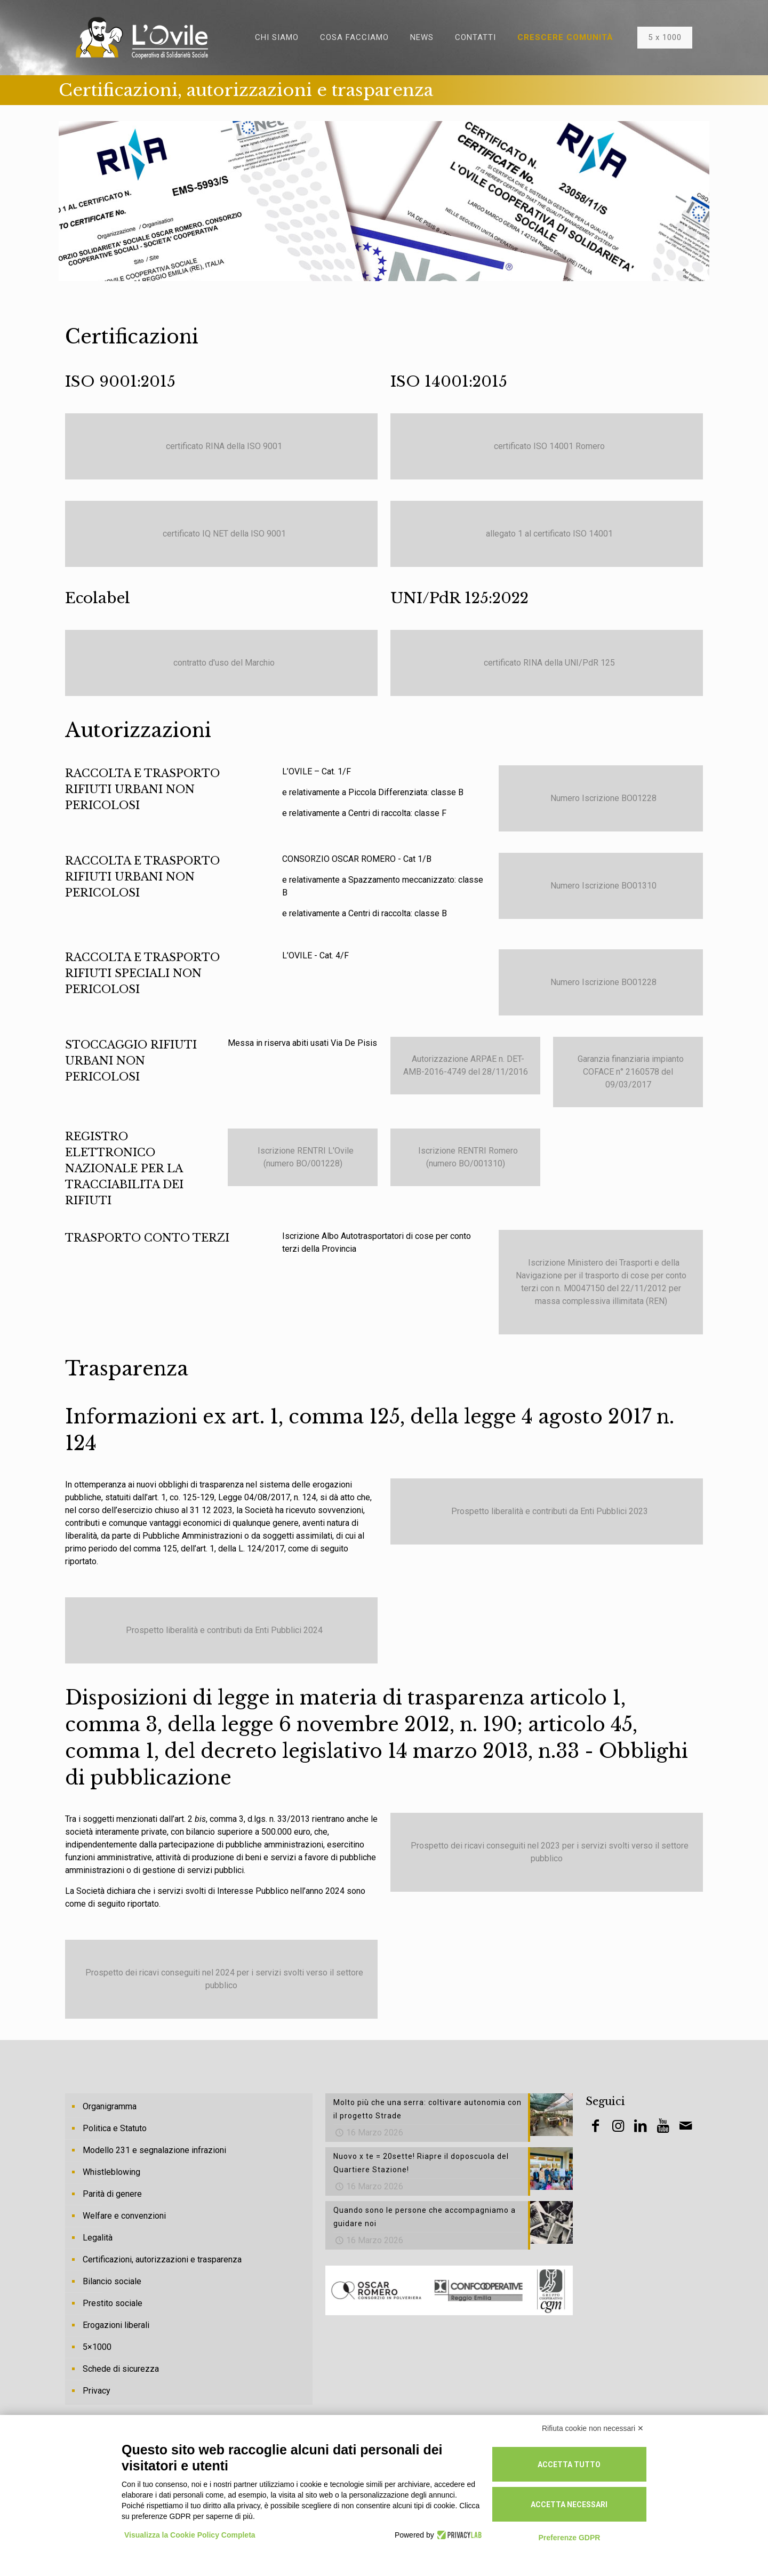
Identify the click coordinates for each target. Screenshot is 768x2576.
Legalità (98, 2238)
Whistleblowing (111, 2172)
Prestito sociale (112, 2303)
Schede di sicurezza (121, 2369)
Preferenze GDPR (569, 2537)
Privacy (96, 2391)
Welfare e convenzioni (124, 2216)
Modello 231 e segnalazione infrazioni (154, 2150)
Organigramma (110, 2106)
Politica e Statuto (115, 2128)
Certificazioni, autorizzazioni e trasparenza (162, 2259)
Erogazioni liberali (116, 2325)
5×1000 (97, 2347)
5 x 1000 (665, 37)
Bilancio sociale (112, 2281)
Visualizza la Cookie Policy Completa (189, 2535)
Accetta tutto (569, 2464)
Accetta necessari (569, 2504)
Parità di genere (112, 2194)
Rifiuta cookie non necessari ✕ (593, 2428)
